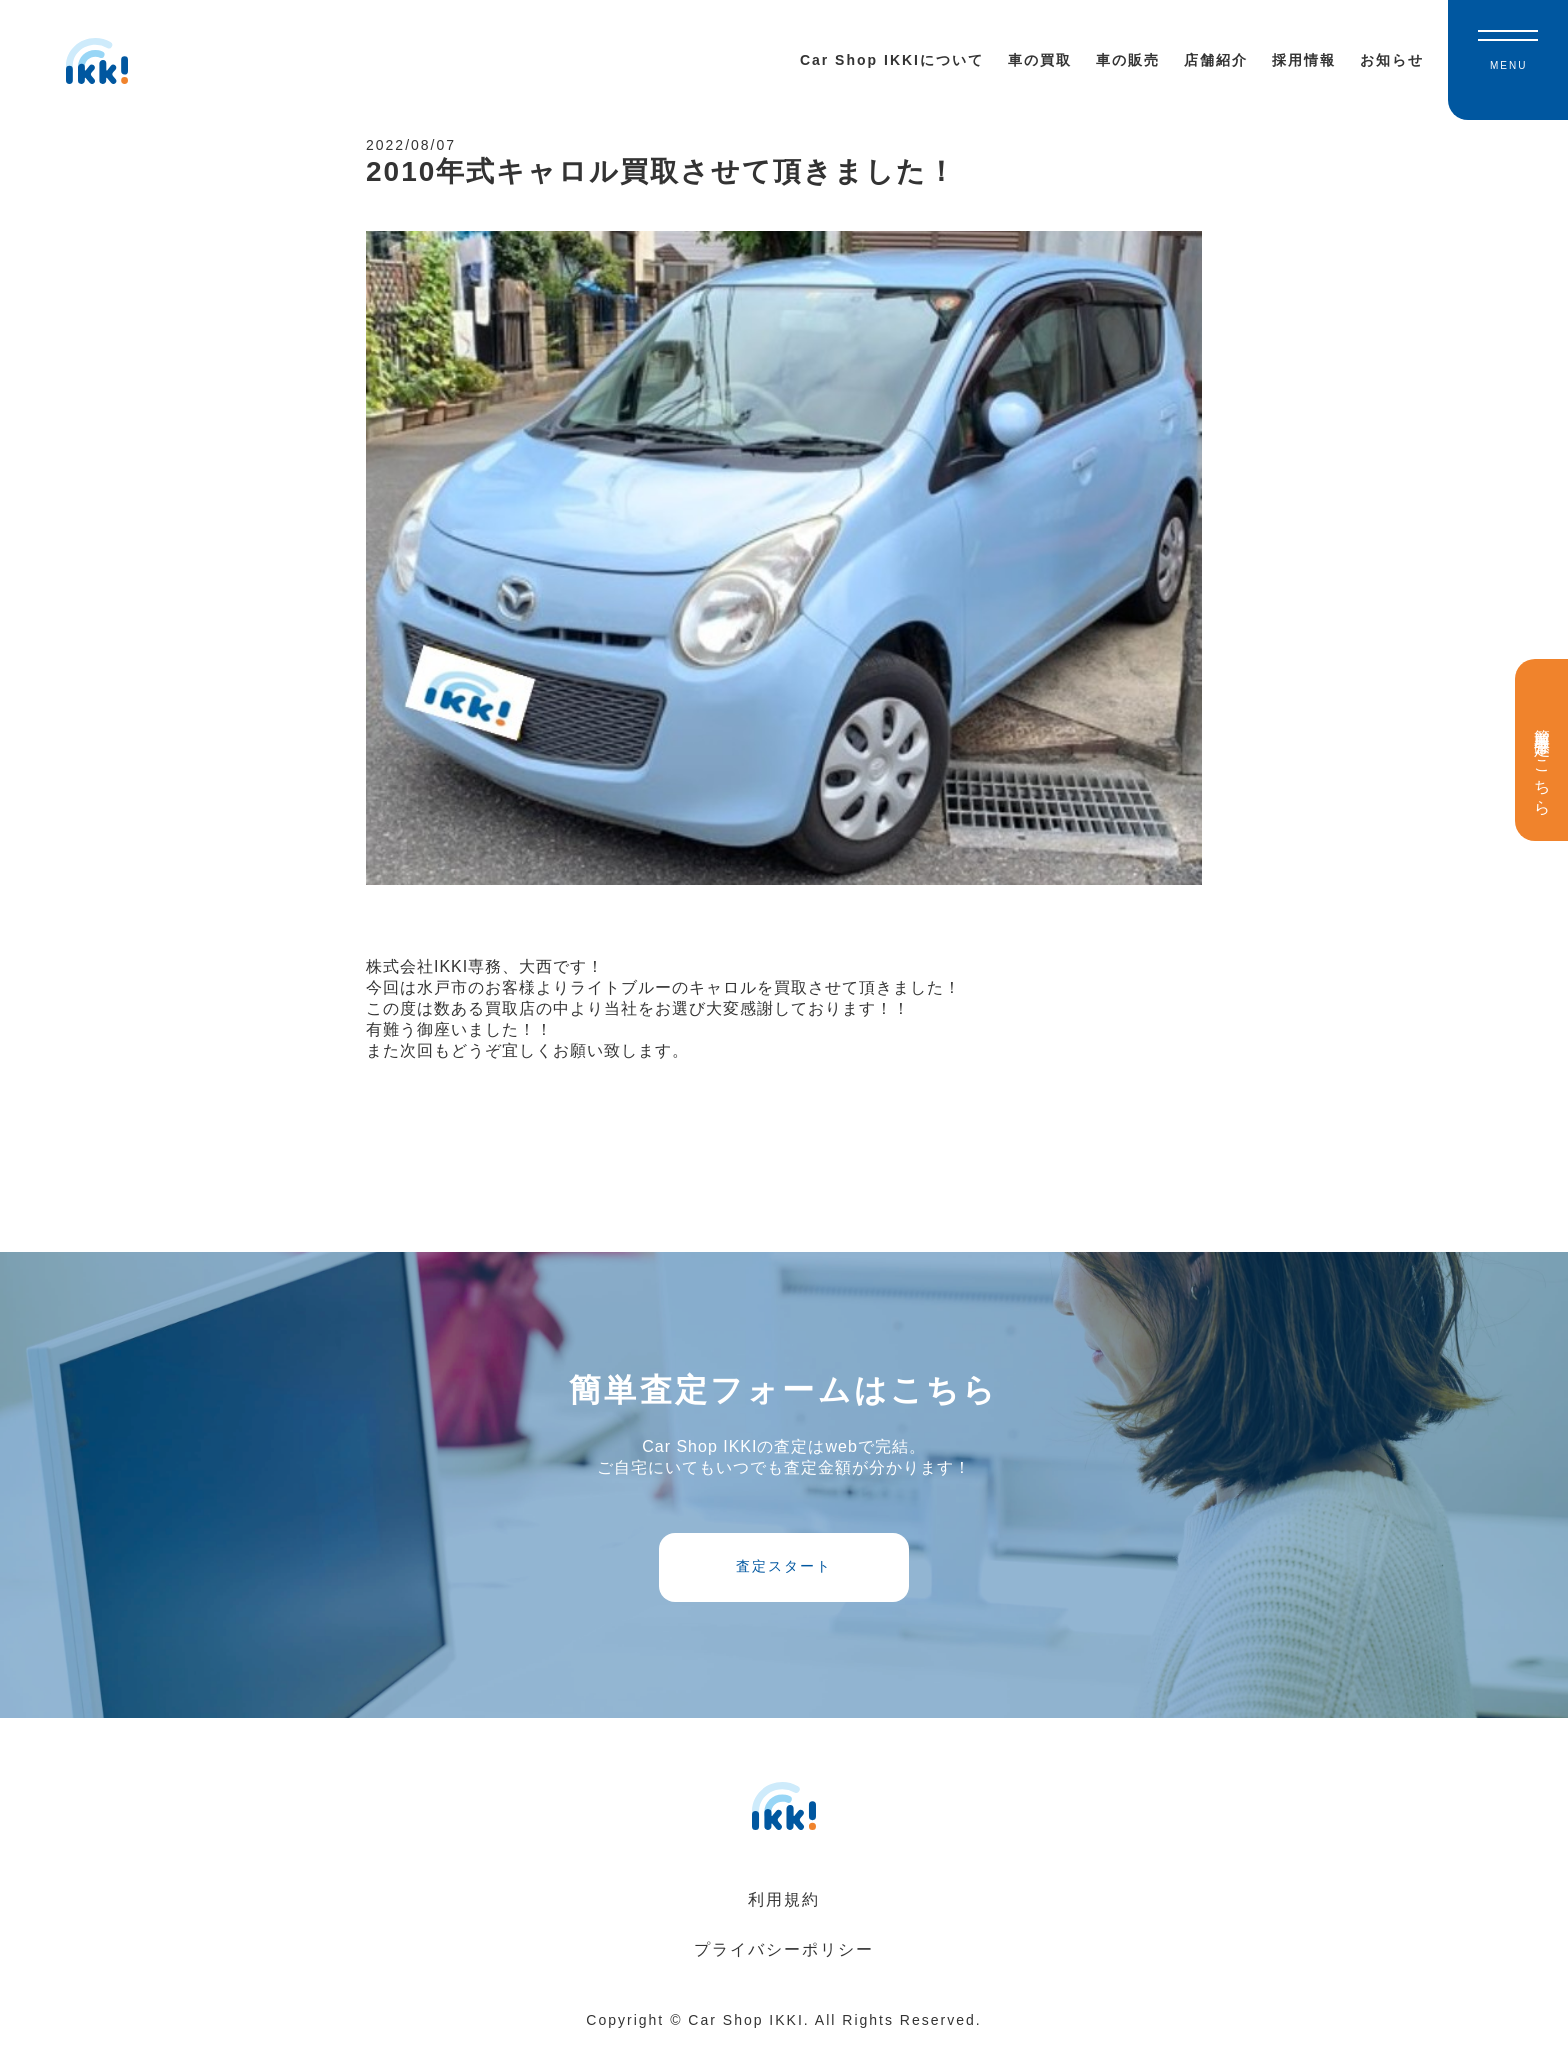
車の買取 (1040, 60)
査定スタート (784, 1578)
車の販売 (1128, 60)
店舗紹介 (1216, 60)
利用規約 (784, 1914)
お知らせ (1392, 60)
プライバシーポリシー (784, 1964)
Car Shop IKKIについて (892, 60)
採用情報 (1304, 60)
